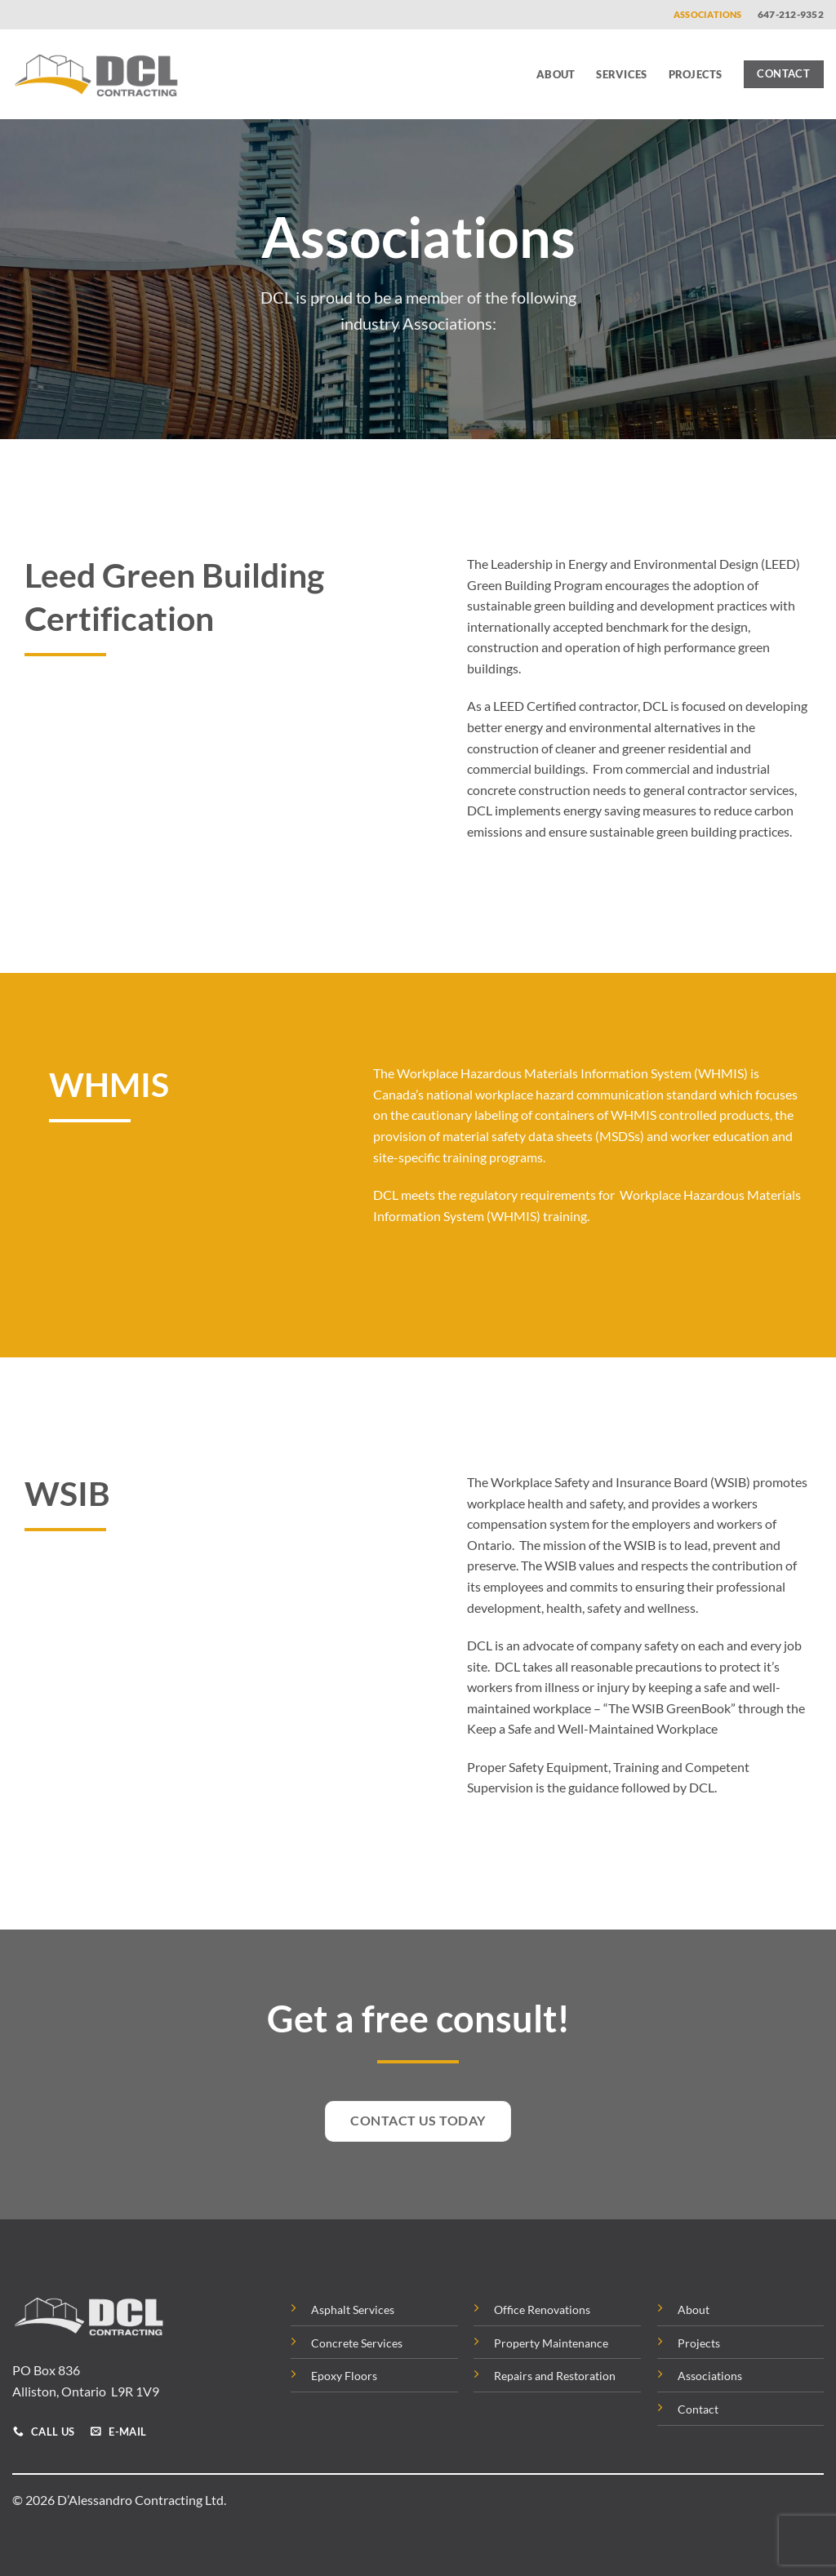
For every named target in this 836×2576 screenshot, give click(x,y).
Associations (708, 14)
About (555, 74)
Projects (696, 74)
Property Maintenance (551, 2343)
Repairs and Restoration (555, 2376)
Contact (698, 2409)
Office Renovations (542, 2309)
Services (621, 74)
